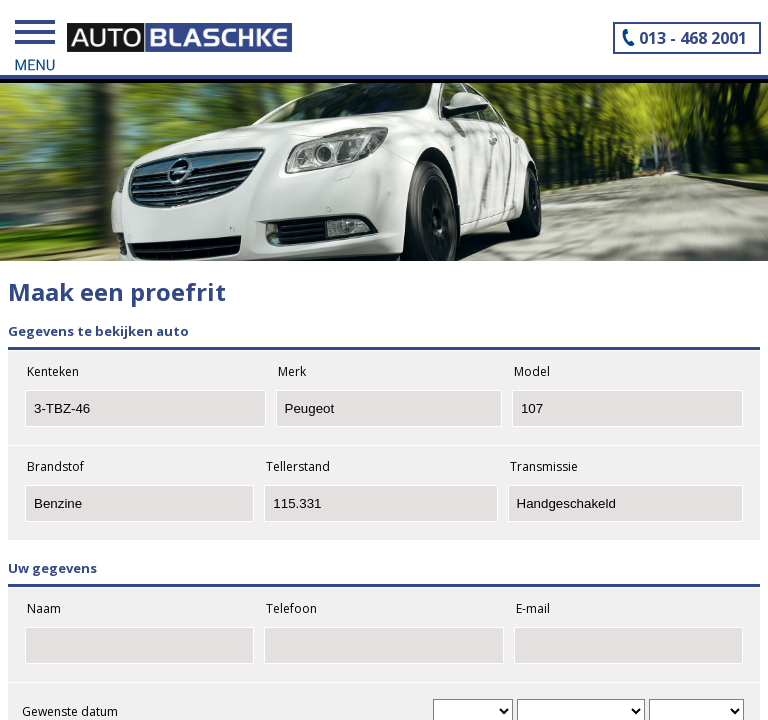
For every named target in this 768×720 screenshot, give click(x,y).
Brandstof (55, 466)
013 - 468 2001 (693, 38)
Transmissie (544, 466)
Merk (292, 371)
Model (532, 371)
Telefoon (291, 608)
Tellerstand (298, 466)
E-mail (533, 608)
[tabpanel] (384, 161)
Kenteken (53, 371)
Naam (44, 608)
